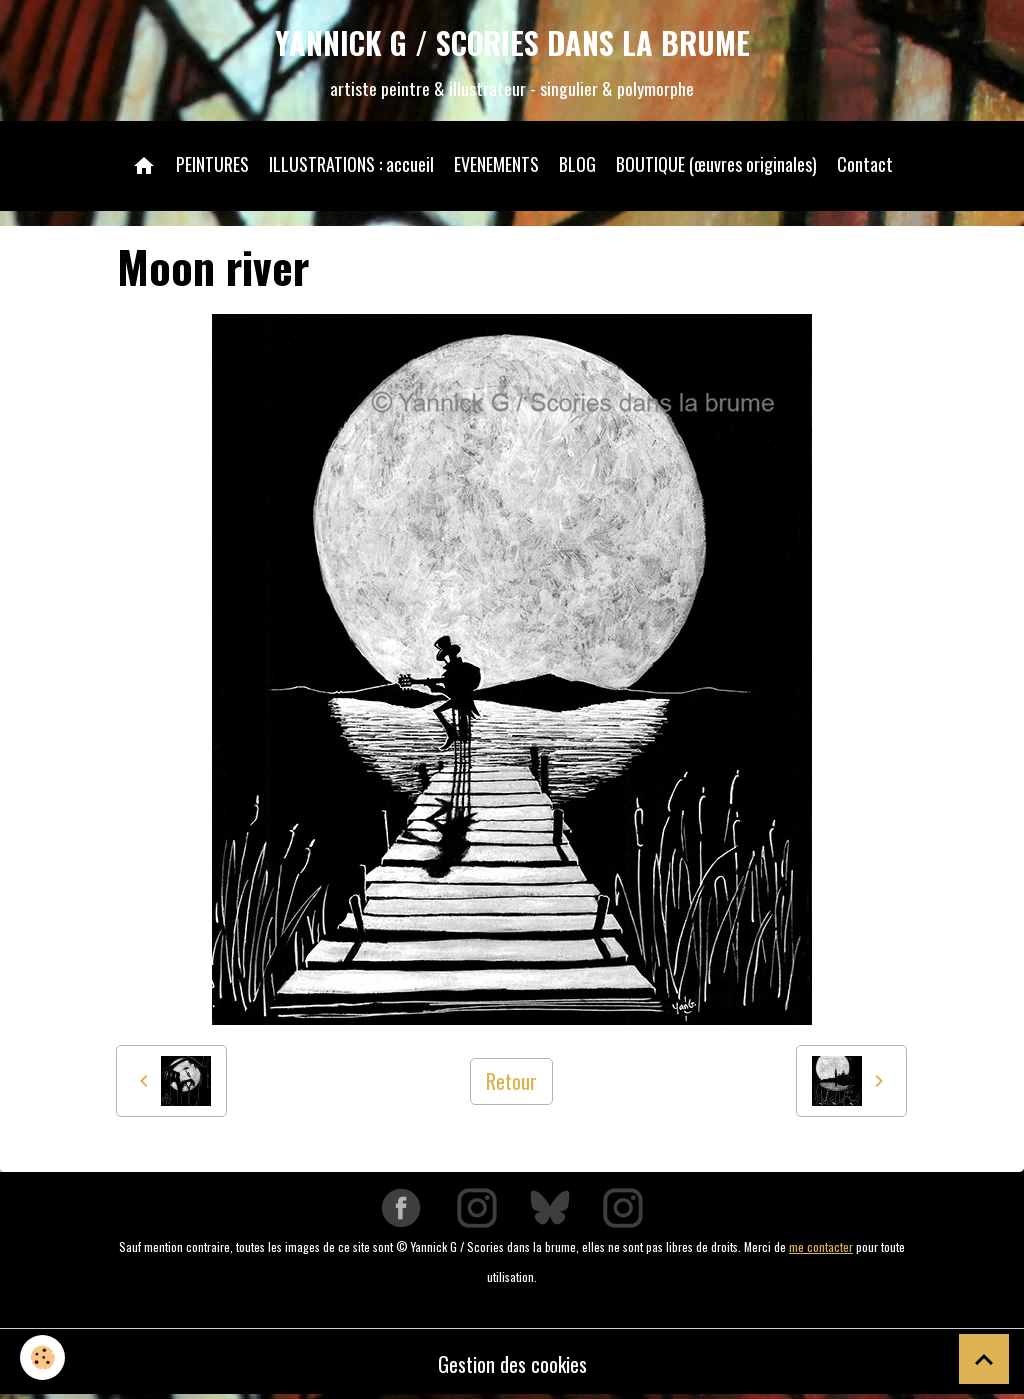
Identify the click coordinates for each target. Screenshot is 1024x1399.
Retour (511, 1081)
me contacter (821, 1246)
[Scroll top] (984, 1359)
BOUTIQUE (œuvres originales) (716, 164)
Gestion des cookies (512, 1364)
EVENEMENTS (496, 164)
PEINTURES (212, 164)
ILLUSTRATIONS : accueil (351, 164)
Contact (865, 164)
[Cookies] (42, 1357)
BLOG (577, 164)
